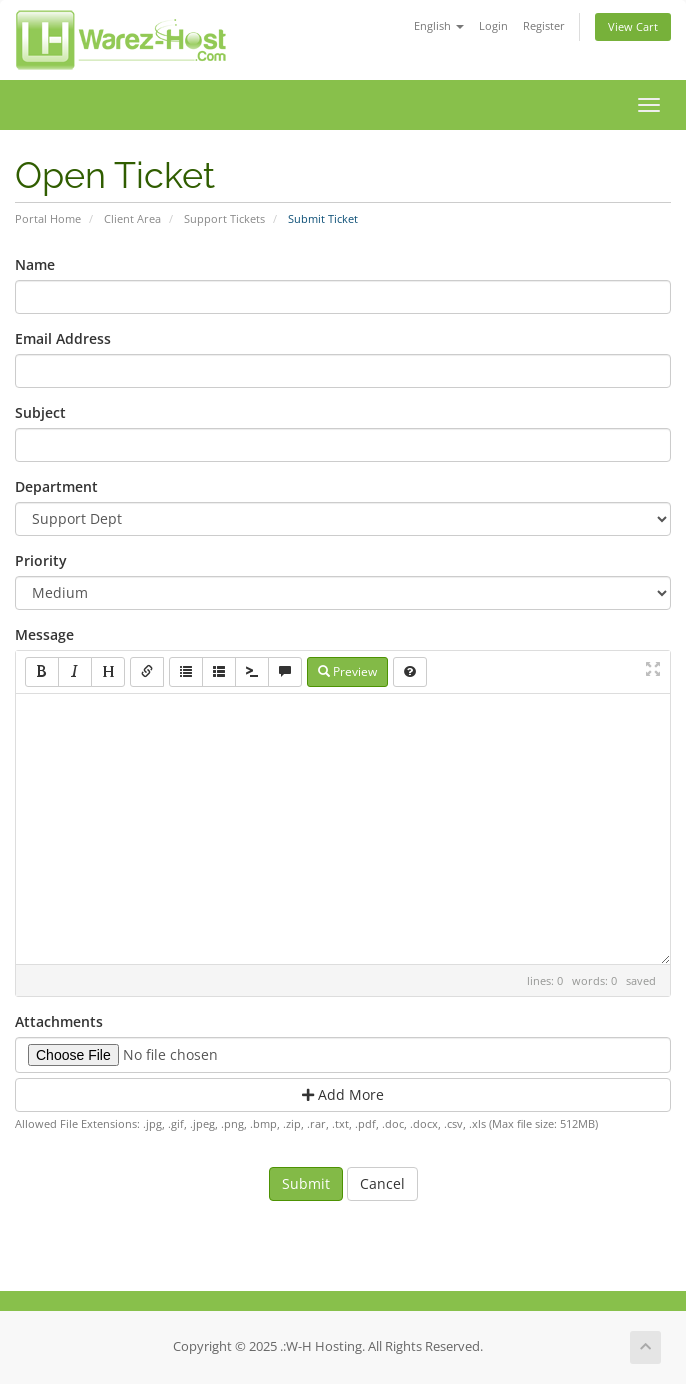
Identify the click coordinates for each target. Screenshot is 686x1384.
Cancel (382, 1183)
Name (35, 264)
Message (44, 634)
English (439, 25)
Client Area (132, 218)
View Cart (633, 26)
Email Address (63, 338)
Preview (347, 671)
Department (56, 486)
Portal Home (48, 218)
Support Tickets (224, 218)
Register (544, 25)
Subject (40, 412)
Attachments (59, 1021)
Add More (343, 1094)
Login (493, 25)
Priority (41, 560)
